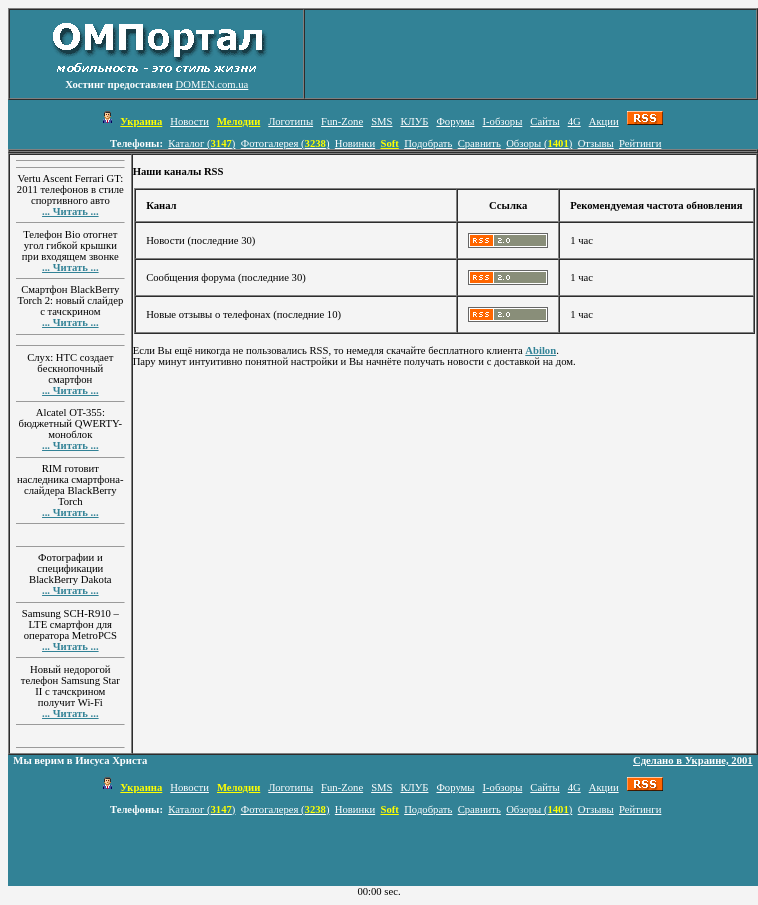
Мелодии (238, 121)
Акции (604, 121)
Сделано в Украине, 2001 (693, 760)
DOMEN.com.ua (212, 84)
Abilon (540, 350)
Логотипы (290, 121)
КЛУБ (414, 121)
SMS (381, 121)
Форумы (455, 121)
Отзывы (596, 143)
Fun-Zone (342, 121)
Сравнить (479, 143)
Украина (141, 121)
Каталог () (201, 143)
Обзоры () (539, 143)
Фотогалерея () (285, 143)
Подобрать (428, 143)
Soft (389, 143)
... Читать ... (70, 211)
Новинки (355, 143)
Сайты (544, 121)
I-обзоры (502, 121)
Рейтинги (640, 143)
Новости (189, 121)
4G (574, 121)
